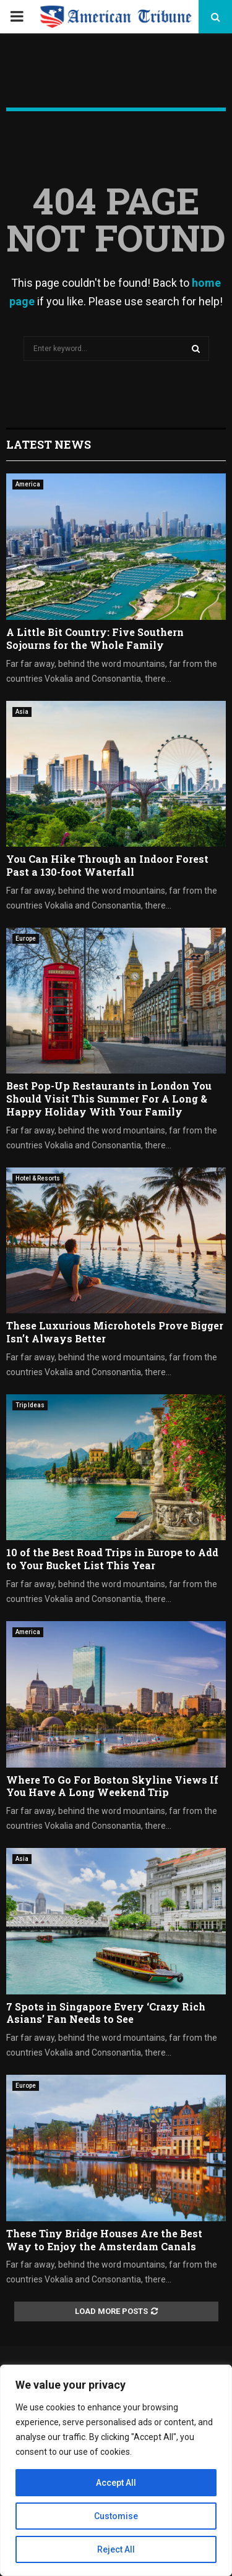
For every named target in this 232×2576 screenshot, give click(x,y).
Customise (116, 2516)
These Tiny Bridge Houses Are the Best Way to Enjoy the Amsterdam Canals (104, 2240)
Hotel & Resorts (37, 1178)
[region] (116, 2470)
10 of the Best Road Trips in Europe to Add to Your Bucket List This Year (112, 1559)
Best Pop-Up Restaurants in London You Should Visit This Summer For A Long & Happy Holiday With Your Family (109, 1098)
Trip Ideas (30, 1405)
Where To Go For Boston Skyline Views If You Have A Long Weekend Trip (112, 1786)
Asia (21, 711)
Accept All (116, 2483)
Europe (25, 938)
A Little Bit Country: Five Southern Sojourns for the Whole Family (95, 638)
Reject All (116, 2549)
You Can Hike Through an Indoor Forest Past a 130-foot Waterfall (107, 865)
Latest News (48, 444)
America (27, 484)
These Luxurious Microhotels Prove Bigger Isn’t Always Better (114, 1332)
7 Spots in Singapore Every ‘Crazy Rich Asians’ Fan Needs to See (105, 2013)
